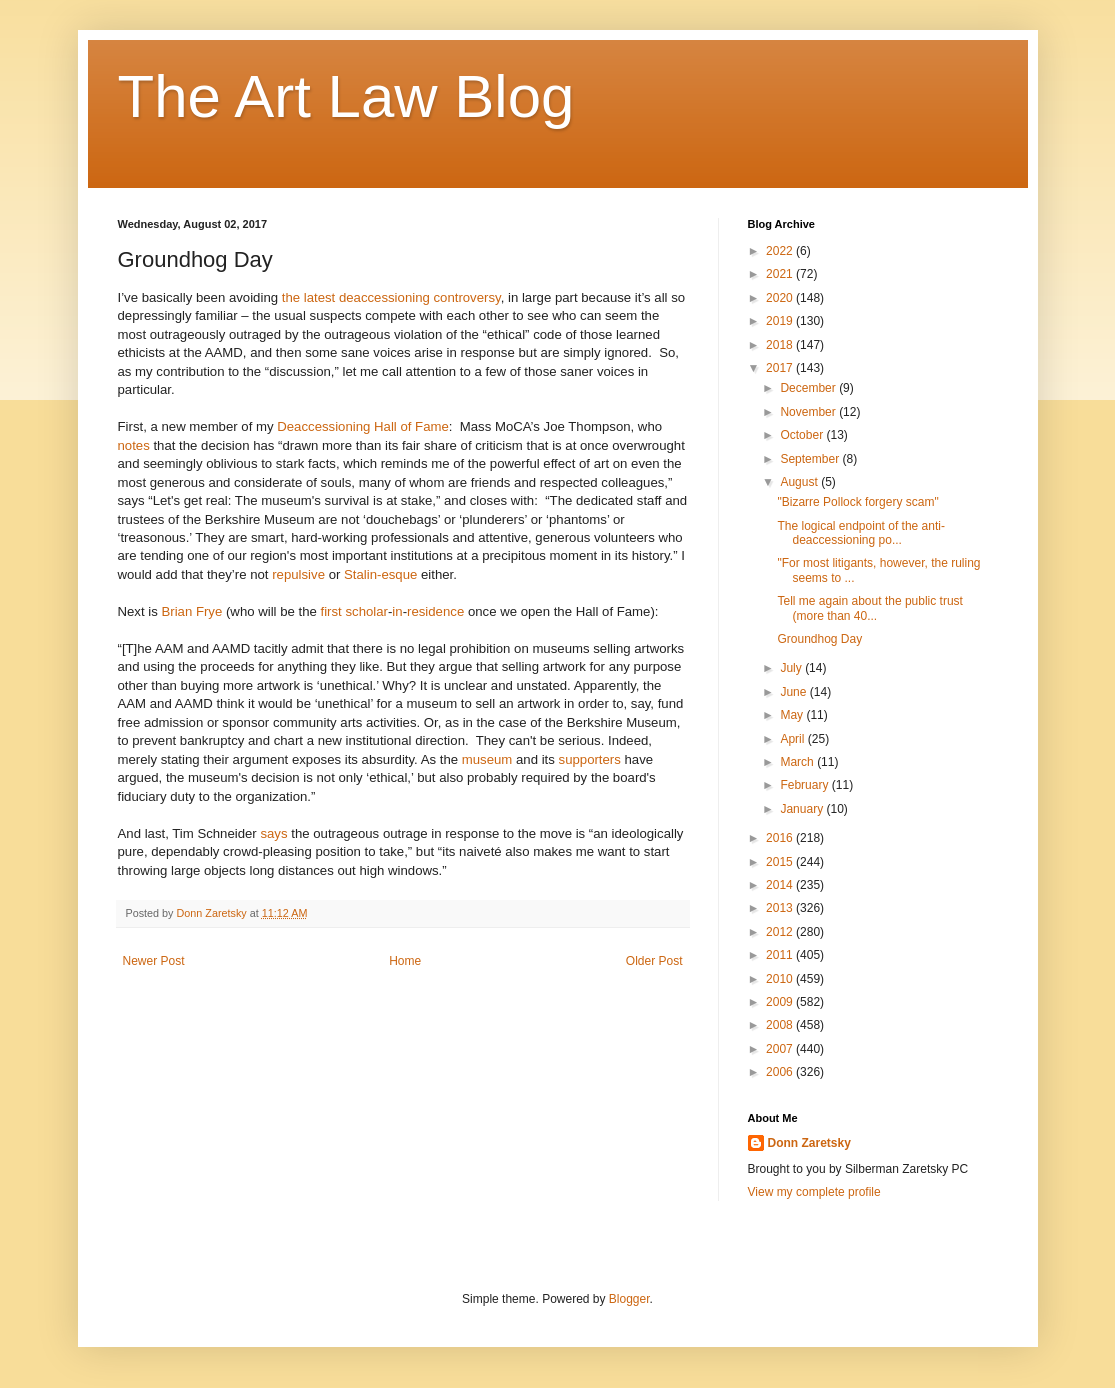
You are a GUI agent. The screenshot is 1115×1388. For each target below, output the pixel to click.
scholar (366, 611)
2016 (781, 838)
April (793, 739)
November (809, 412)
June (794, 692)
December (809, 388)
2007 (781, 1049)
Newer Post (154, 961)
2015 (781, 862)
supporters (590, 759)
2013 (781, 908)
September (811, 459)
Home (405, 961)
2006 (781, 1072)
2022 (781, 251)
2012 (781, 932)
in (397, 611)
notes (134, 445)
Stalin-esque (380, 574)
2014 (781, 885)
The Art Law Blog (346, 96)
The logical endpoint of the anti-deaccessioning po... (860, 533)
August (800, 482)
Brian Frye (191, 611)
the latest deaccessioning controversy (391, 297)
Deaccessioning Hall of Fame (363, 426)
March (798, 762)
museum (487, 759)
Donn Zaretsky (809, 1143)
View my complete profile (814, 1192)
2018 (781, 345)
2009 (781, 1002)
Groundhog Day (819, 639)
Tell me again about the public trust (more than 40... (869, 608)
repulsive (298, 574)
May (793, 715)
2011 (781, 955)
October (803, 435)
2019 (781, 321)
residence (435, 611)
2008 (781, 1025)
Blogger (629, 1299)
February (805, 785)
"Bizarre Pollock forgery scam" (857, 502)
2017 (781, 368)
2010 (781, 979)
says (273, 833)
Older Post (654, 961)
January (803, 809)
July (792, 668)
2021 (781, 274)
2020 (781, 298)
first (331, 611)
